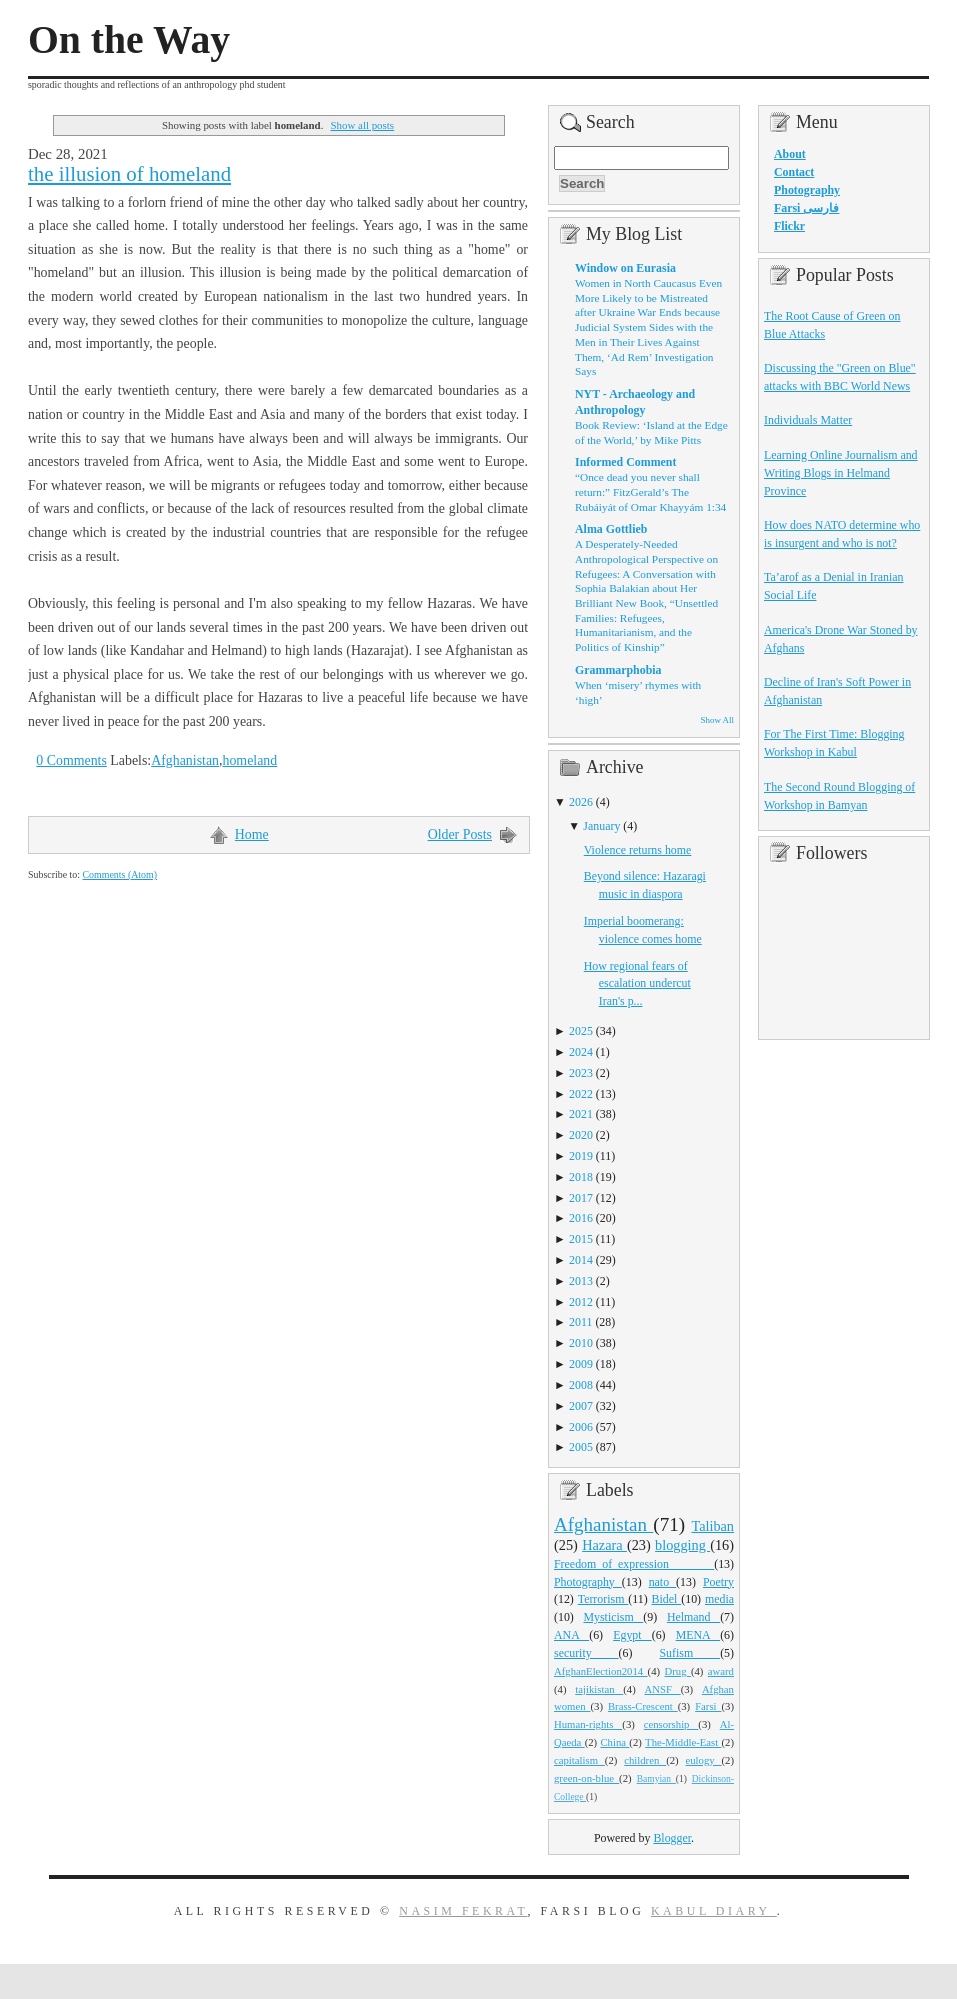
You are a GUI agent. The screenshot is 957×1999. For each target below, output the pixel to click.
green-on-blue (586, 1778)
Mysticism (613, 1617)
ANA (571, 1635)
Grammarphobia (618, 670)
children (645, 1760)
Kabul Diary (714, 1911)
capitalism (579, 1760)
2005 (581, 1447)
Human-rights (588, 1724)
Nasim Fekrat (463, 1911)
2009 (581, 1364)
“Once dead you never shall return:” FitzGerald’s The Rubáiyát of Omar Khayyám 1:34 (650, 491)
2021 (581, 1114)
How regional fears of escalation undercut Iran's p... (637, 984)
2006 (581, 1427)
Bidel (667, 1599)
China (614, 1742)
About (790, 154)
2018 (581, 1177)
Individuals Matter (808, 420)
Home (252, 834)
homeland (249, 760)
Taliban (712, 1526)
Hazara (604, 1545)
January (601, 826)
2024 (581, 1052)
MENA (698, 1635)
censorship (671, 1724)
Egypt (632, 1635)
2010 (581, 1343)
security (586, 1653)
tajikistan (599, 1689)
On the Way (129, 40)
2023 (581, 1073)
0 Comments (71, 760)
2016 (581, 1218)
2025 (581, 1031)
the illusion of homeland (129, 174)
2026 (581, 802)
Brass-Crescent (643, 1706)
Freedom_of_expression (634, 1564)
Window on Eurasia (625, 268)
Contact (794, 172)
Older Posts (460, 834)
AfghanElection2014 (601, 1671)
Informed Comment (625, 462)
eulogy (704, 1760)
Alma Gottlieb (611, 529)
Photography (588, 1582)
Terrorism (603, 1599)
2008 (581, 1385)
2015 (581, 1239)
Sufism (689, 1653)
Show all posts (362, 125)
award (721, 1671)
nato (662, 1582)
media (719, 1599)
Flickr (789, 226)
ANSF (663, 1689)
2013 (581, 1281)
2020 (581, 1135)
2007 (581, 1406)
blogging (682, 1545)
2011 (580, 1322)
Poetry (718, 1582)
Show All (717, 720)
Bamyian (656, 1779)
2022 (581, 1094)
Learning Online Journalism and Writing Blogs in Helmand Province (841, 473)
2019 (581, 1156)
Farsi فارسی (806, 208)
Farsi (708, 1706)
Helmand (693, 1617)
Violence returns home (638, 850)
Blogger (672, 1838)
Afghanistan (185, 760)
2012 (581, 1302)
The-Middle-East (683, 1742)
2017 (581, 1198)
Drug (678, 1671)
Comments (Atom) (119, 874)
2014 (581, 1260)
